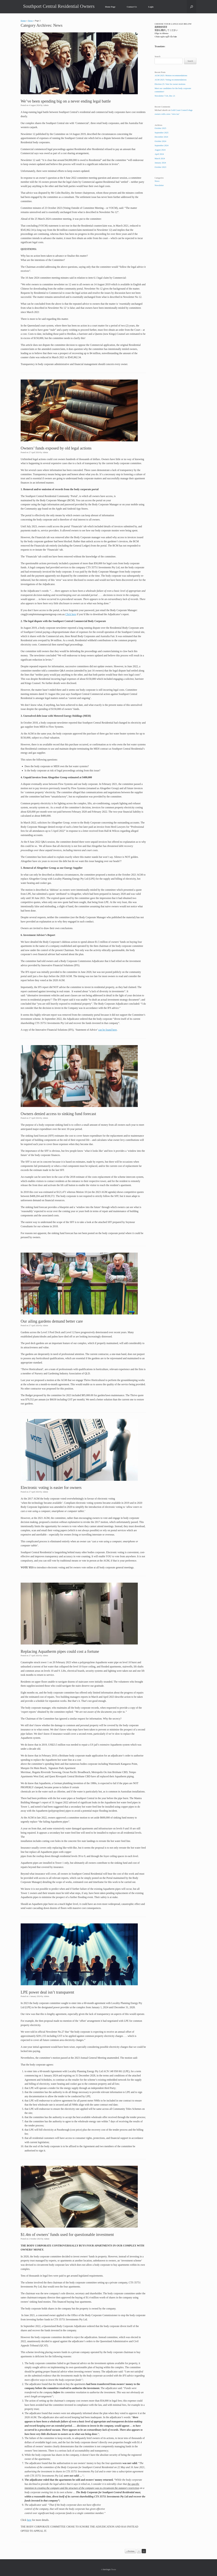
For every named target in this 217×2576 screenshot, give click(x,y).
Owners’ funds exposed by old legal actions (56, 448)
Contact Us (132, 7)
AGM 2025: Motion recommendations (171, 75)
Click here (70, 614)
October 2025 (160, 128)
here (29, 2520)
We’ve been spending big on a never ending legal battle (66, 101)
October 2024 (160, 141)
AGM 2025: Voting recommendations (170, 79)
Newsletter (159, 185)
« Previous (130, 2551)
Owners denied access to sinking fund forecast (58, 1114)
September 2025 (161, 132)
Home (23, 20)
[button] (191, 6)
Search (157, 56)
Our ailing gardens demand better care (52, 1321)
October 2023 (160, 167)
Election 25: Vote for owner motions (170, 84)
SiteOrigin (106, 2569)
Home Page (110, 7)
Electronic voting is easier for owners (51, 1487)
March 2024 (160, 158)
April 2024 (159, 154)
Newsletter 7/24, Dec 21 (165, 96)
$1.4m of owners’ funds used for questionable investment (67, 2234)
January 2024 (160, 162)
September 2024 (161, 145)
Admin (45, 105)
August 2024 (160, 150)
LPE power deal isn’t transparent (47, 1992)
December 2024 (161, 137)
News (30, 20)
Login (151, 7)
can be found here (107, 1029)
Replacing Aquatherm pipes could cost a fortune (60, 1651)
